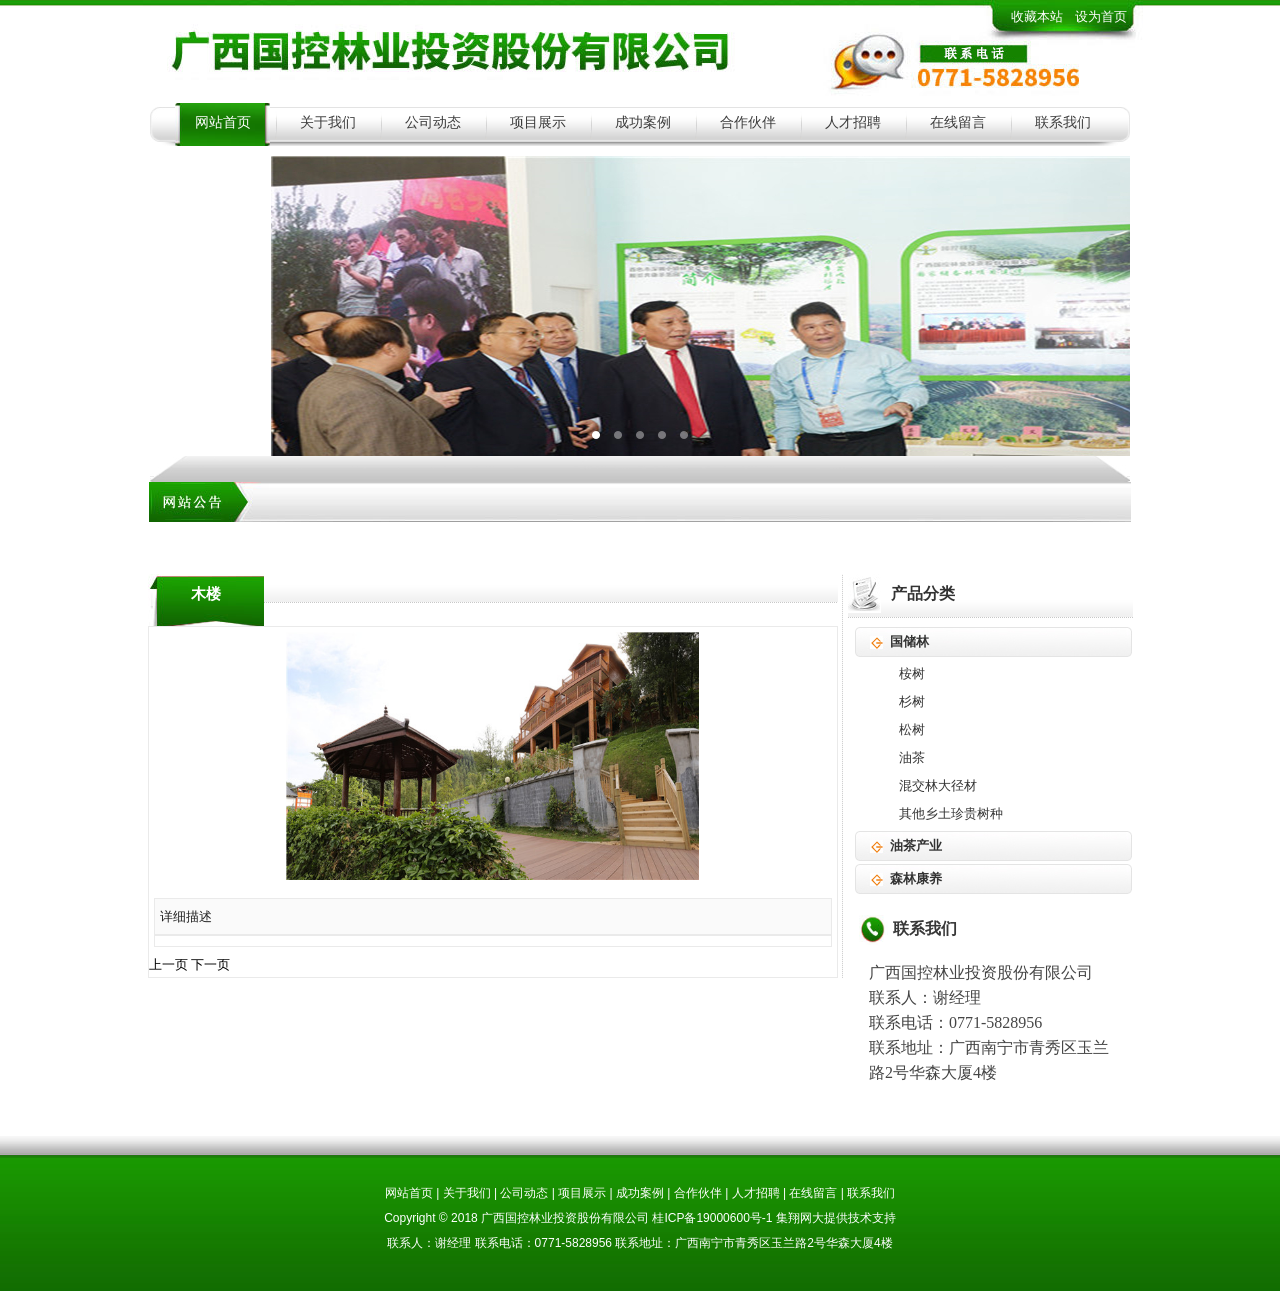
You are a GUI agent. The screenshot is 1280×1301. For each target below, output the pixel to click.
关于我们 (328, 122)
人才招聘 (853, 122)
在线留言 (958, 122)
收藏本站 (1037, 16)
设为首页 (1101, 16)
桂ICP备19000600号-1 (712, 1218)
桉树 (912, 673)
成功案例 (643, 122)
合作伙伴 (748, 122)
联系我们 (1063, 122)
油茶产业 (916, 845)
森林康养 (916, 878)
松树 (912, 729)
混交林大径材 (938, 785)
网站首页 (223, 122)
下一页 (210, 964)
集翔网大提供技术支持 (836, 1218)
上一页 (168, 964)
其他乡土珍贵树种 (951, 813)
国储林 (909, 641)
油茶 (912, 757)
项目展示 (538, 122)
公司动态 (433, 122)
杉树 (912, 701)
